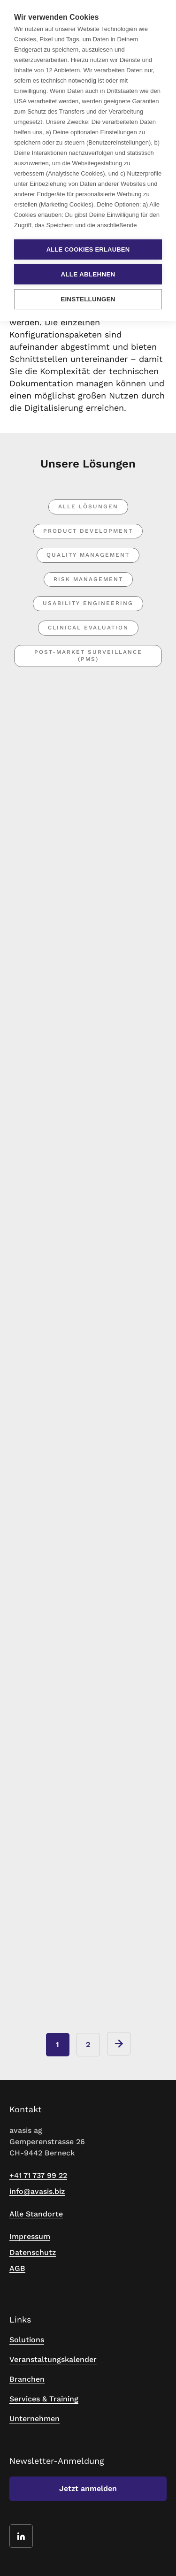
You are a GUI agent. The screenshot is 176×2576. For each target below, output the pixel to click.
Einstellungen (88, 299)
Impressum (29, 2236)
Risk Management (88, 579)
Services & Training (43, 2398)
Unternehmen (34, 2418)
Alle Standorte (36, 2213)
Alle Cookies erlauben (88, 249)
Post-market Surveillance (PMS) (88, 656)
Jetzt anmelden (88, 2488)
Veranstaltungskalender (53, 2359)
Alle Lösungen (88, 506)
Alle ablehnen (88, 274)
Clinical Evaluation (88, 627)
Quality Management (88, 555)
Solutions (26, 2339)
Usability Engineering (88, 603)
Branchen (27, 2379)
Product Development (88, 531)
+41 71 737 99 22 (38, 2175)
